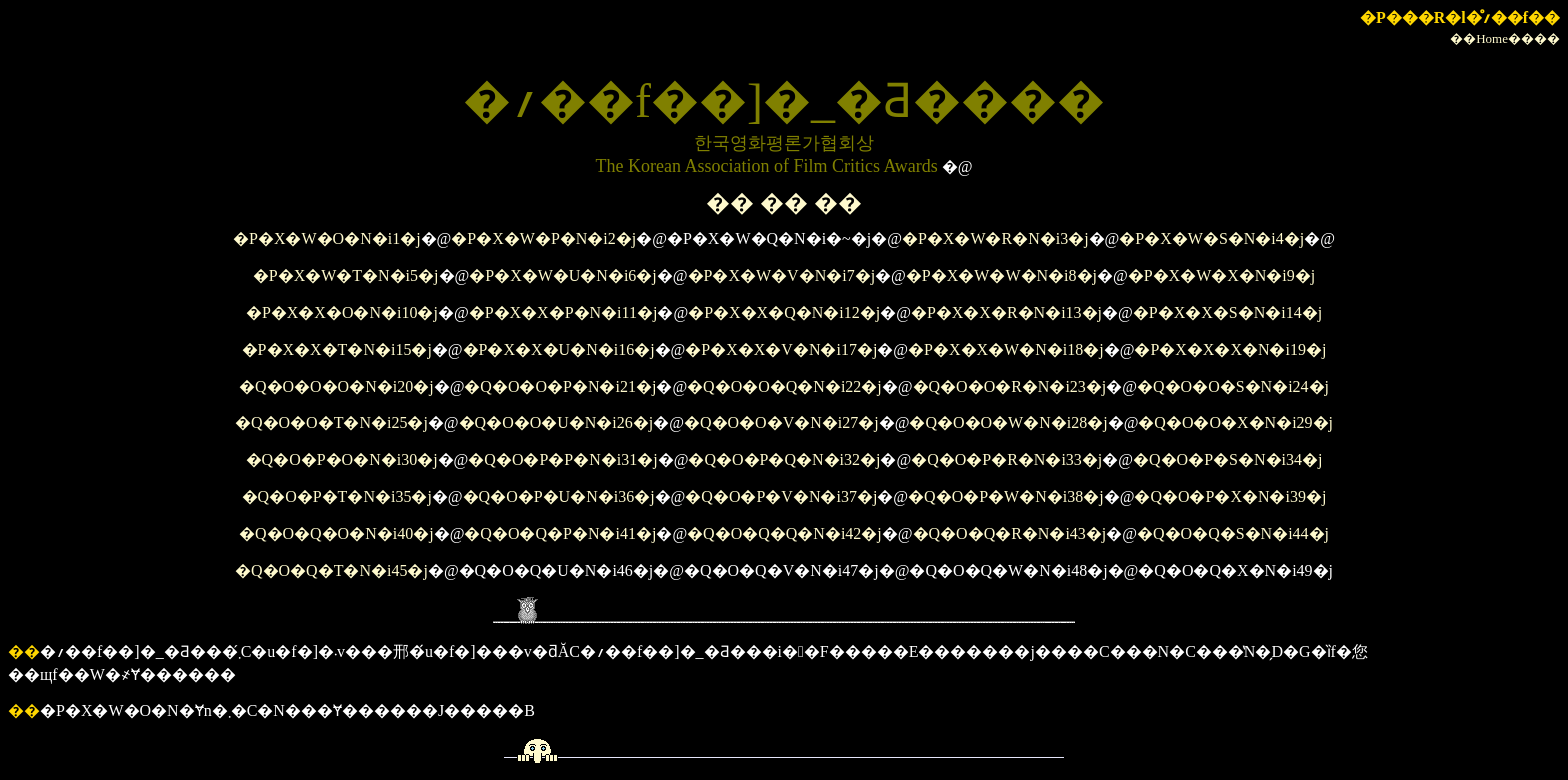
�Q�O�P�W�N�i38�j (1006, 496)
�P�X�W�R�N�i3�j (995, 238)
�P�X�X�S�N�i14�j (1227, 312)
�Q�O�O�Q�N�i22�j (784, 386)
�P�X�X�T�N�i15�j (337, 349)
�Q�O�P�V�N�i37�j (781, 496)
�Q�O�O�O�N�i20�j (336, 386)
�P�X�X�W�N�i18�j (1006, 349)
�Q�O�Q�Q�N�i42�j (784, 533)
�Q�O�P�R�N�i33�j (1006, 459)
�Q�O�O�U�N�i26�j (556, 422)
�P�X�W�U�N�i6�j (563, 275)
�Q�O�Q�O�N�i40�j (336, 533)
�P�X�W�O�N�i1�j (327, 238)
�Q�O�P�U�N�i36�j (559, 496)
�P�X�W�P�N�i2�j (543, 238)
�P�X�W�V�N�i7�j (782, 275)
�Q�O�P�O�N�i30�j (342, 459)
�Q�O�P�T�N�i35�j (337, 496)
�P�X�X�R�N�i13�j (1006, 312)
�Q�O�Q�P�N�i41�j (560, 533)
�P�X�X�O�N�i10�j (342, 312)
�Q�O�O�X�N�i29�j (1235, 422)
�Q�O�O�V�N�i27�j (781, 422)
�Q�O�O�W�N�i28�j (1008, 422)
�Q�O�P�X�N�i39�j (1230, 496)
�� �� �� (784, 203)
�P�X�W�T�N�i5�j (346, 275)
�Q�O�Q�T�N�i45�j (331, 570)
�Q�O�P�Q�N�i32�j (784, 459)
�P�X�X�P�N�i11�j (563, 312)
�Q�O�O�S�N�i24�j (1233, 386)
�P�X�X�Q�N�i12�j (784, 312)
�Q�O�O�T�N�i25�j (331, 422)
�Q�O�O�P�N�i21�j (560, 386)
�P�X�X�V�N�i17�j (781, 349)
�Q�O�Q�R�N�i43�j (1010, 533)
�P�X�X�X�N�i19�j (1230, 349)
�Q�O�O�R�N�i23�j (1010, 386)
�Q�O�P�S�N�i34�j (1227, 459)
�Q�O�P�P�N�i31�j (562, 459)
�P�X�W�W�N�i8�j (1001, 275)
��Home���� (1505, 38)
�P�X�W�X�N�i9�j (1222, 275)
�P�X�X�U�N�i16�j (559, 349)
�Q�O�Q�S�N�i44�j (1233, 533)
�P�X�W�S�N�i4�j (1211, 238)
